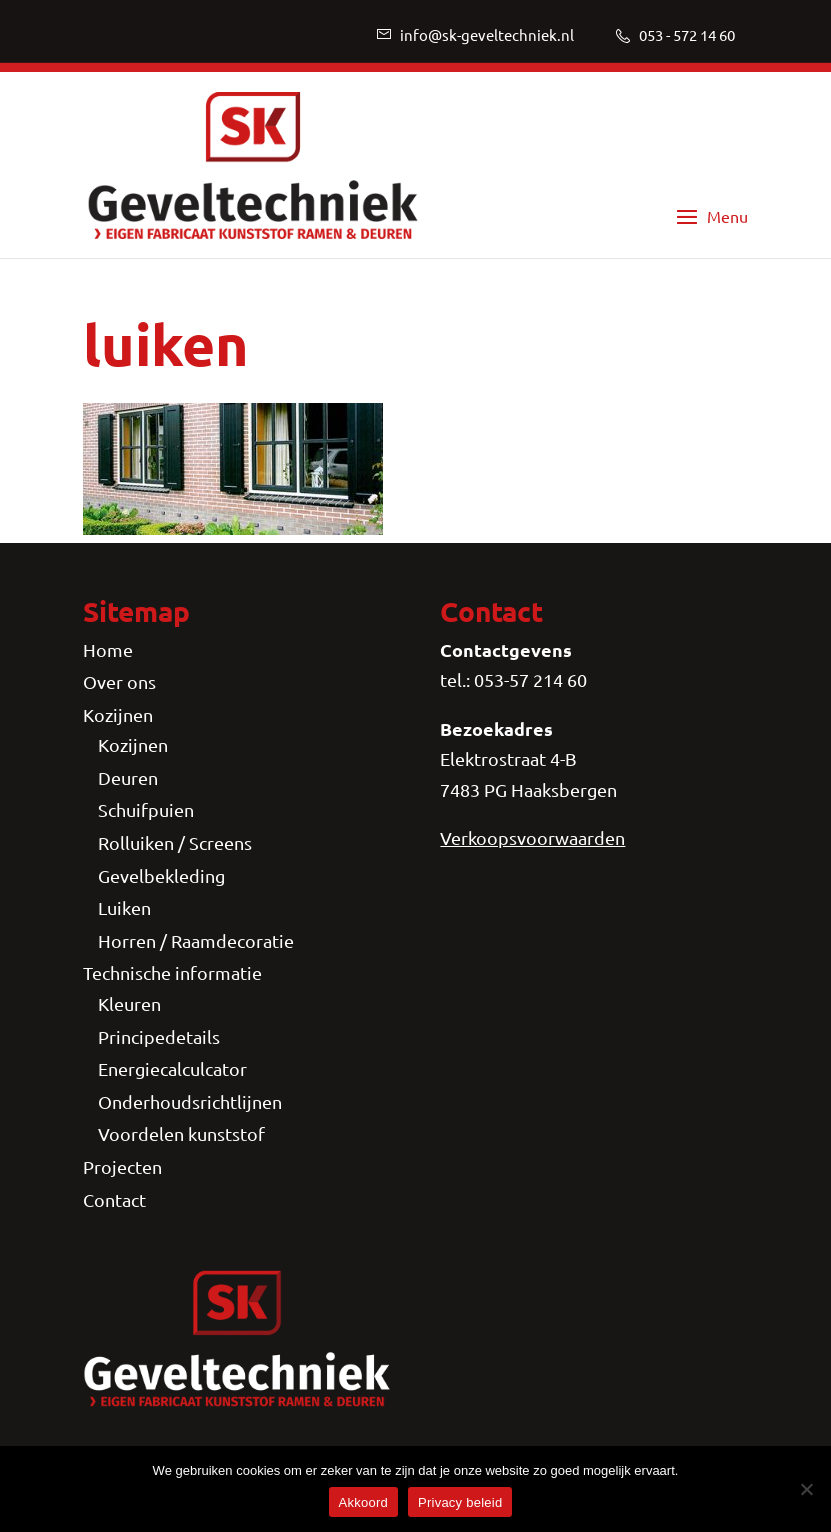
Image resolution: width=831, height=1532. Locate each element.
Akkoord (363, 1502)
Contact (114, 1199)
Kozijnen (118, 714)
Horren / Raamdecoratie (196, 940)
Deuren (128, 777)
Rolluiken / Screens (175, 842)
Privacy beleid (460, 1502)
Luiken (124, 907)
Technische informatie (172, 972)
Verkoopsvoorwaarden (532, 837)
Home (108, 649)
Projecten (122, 1166)
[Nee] (806, 1489)
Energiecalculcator (172, 1068)
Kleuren (129, 1003)
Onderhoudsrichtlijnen (190, 1101)
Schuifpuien (146, 809)
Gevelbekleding (161, 875)
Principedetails (159, 1036)
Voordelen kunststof (181, 1133)
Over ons (119, 681)
